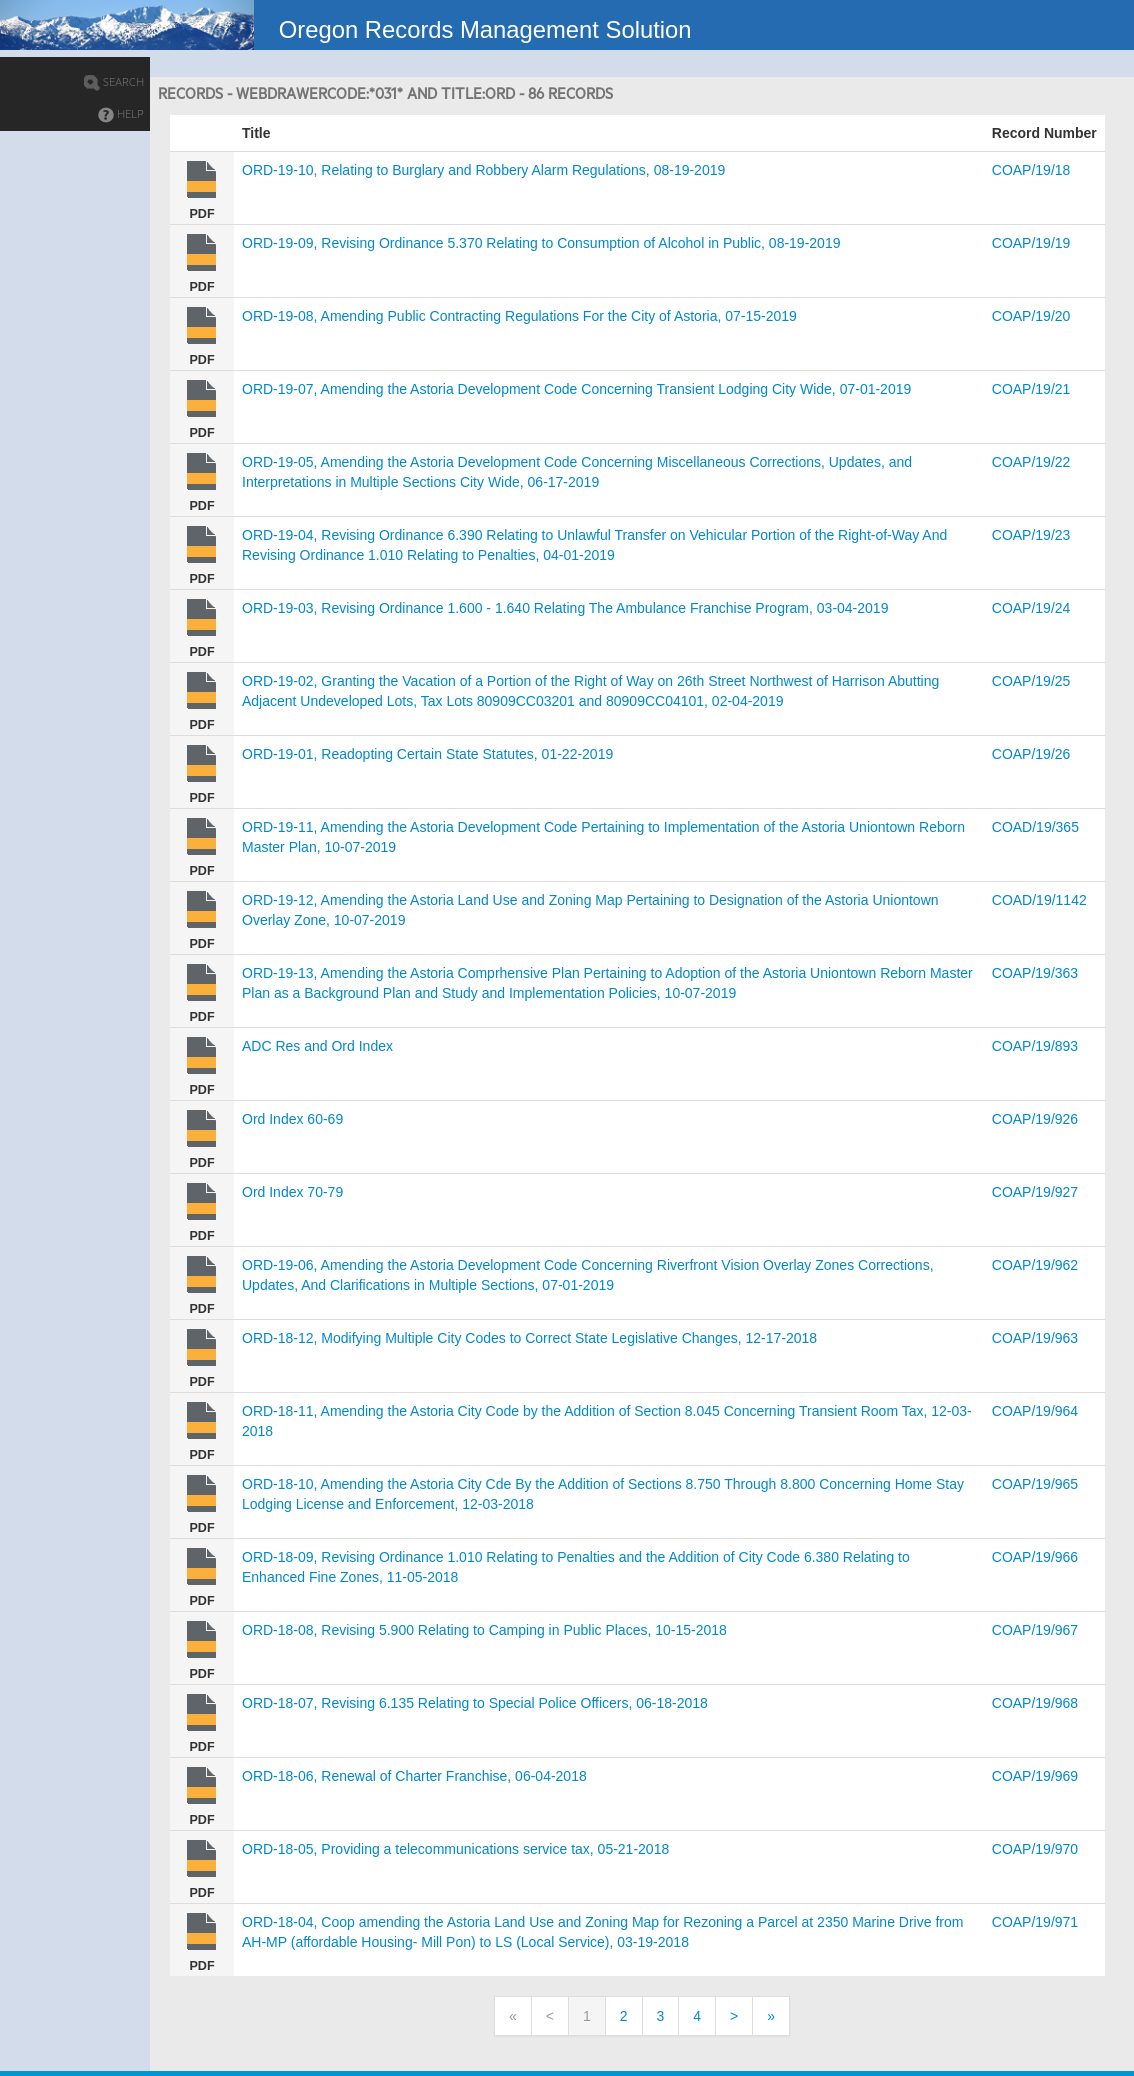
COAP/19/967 (1035, 1630)
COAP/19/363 (1035, 973)
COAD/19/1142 (1039, 900)
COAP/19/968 (1035, 1703)
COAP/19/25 (1031, 681)
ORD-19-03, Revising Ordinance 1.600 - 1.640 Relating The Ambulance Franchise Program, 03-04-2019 (565, 608)
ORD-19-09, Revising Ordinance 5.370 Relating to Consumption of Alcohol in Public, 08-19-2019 (541, 243)
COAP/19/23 (1031, 535)
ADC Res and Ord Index (317, 1046)
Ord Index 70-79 (292, 1192)
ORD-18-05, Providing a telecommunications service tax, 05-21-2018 (455, 1849)
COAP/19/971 (1035, 1922)
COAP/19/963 (1035, 1338)
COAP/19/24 (1031, 608)
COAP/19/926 (1035, 1119)
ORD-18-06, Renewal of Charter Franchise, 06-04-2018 (414, 1776)
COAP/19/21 (1031, 389)
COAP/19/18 (1031, 170)
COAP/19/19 (1031, 243)
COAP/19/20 (1031, 316)
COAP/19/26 (1031, 754)
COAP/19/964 (1035, 1411)
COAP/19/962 (1035, 1265)
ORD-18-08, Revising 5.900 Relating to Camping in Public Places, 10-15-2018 (484, 1630)
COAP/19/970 (1035, 1849)
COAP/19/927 (1035, 1192)
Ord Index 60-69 (292, 1119)
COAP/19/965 (1035, 1484)
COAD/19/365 (1035, 827)
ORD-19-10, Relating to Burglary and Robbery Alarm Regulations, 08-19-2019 (483, 170)
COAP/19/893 (1035, 1046)
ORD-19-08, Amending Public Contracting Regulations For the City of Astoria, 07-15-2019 (519, 316)
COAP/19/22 (1031, 462)
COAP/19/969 (1035, 1776)
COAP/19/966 (1035, 1557)
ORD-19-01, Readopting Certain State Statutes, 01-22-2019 (427, 754)
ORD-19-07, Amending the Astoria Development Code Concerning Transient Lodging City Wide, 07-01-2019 (576, 389)
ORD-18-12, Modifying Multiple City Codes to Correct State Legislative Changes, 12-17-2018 (529, 1338)
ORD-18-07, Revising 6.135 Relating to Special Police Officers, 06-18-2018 (475, 1703)
